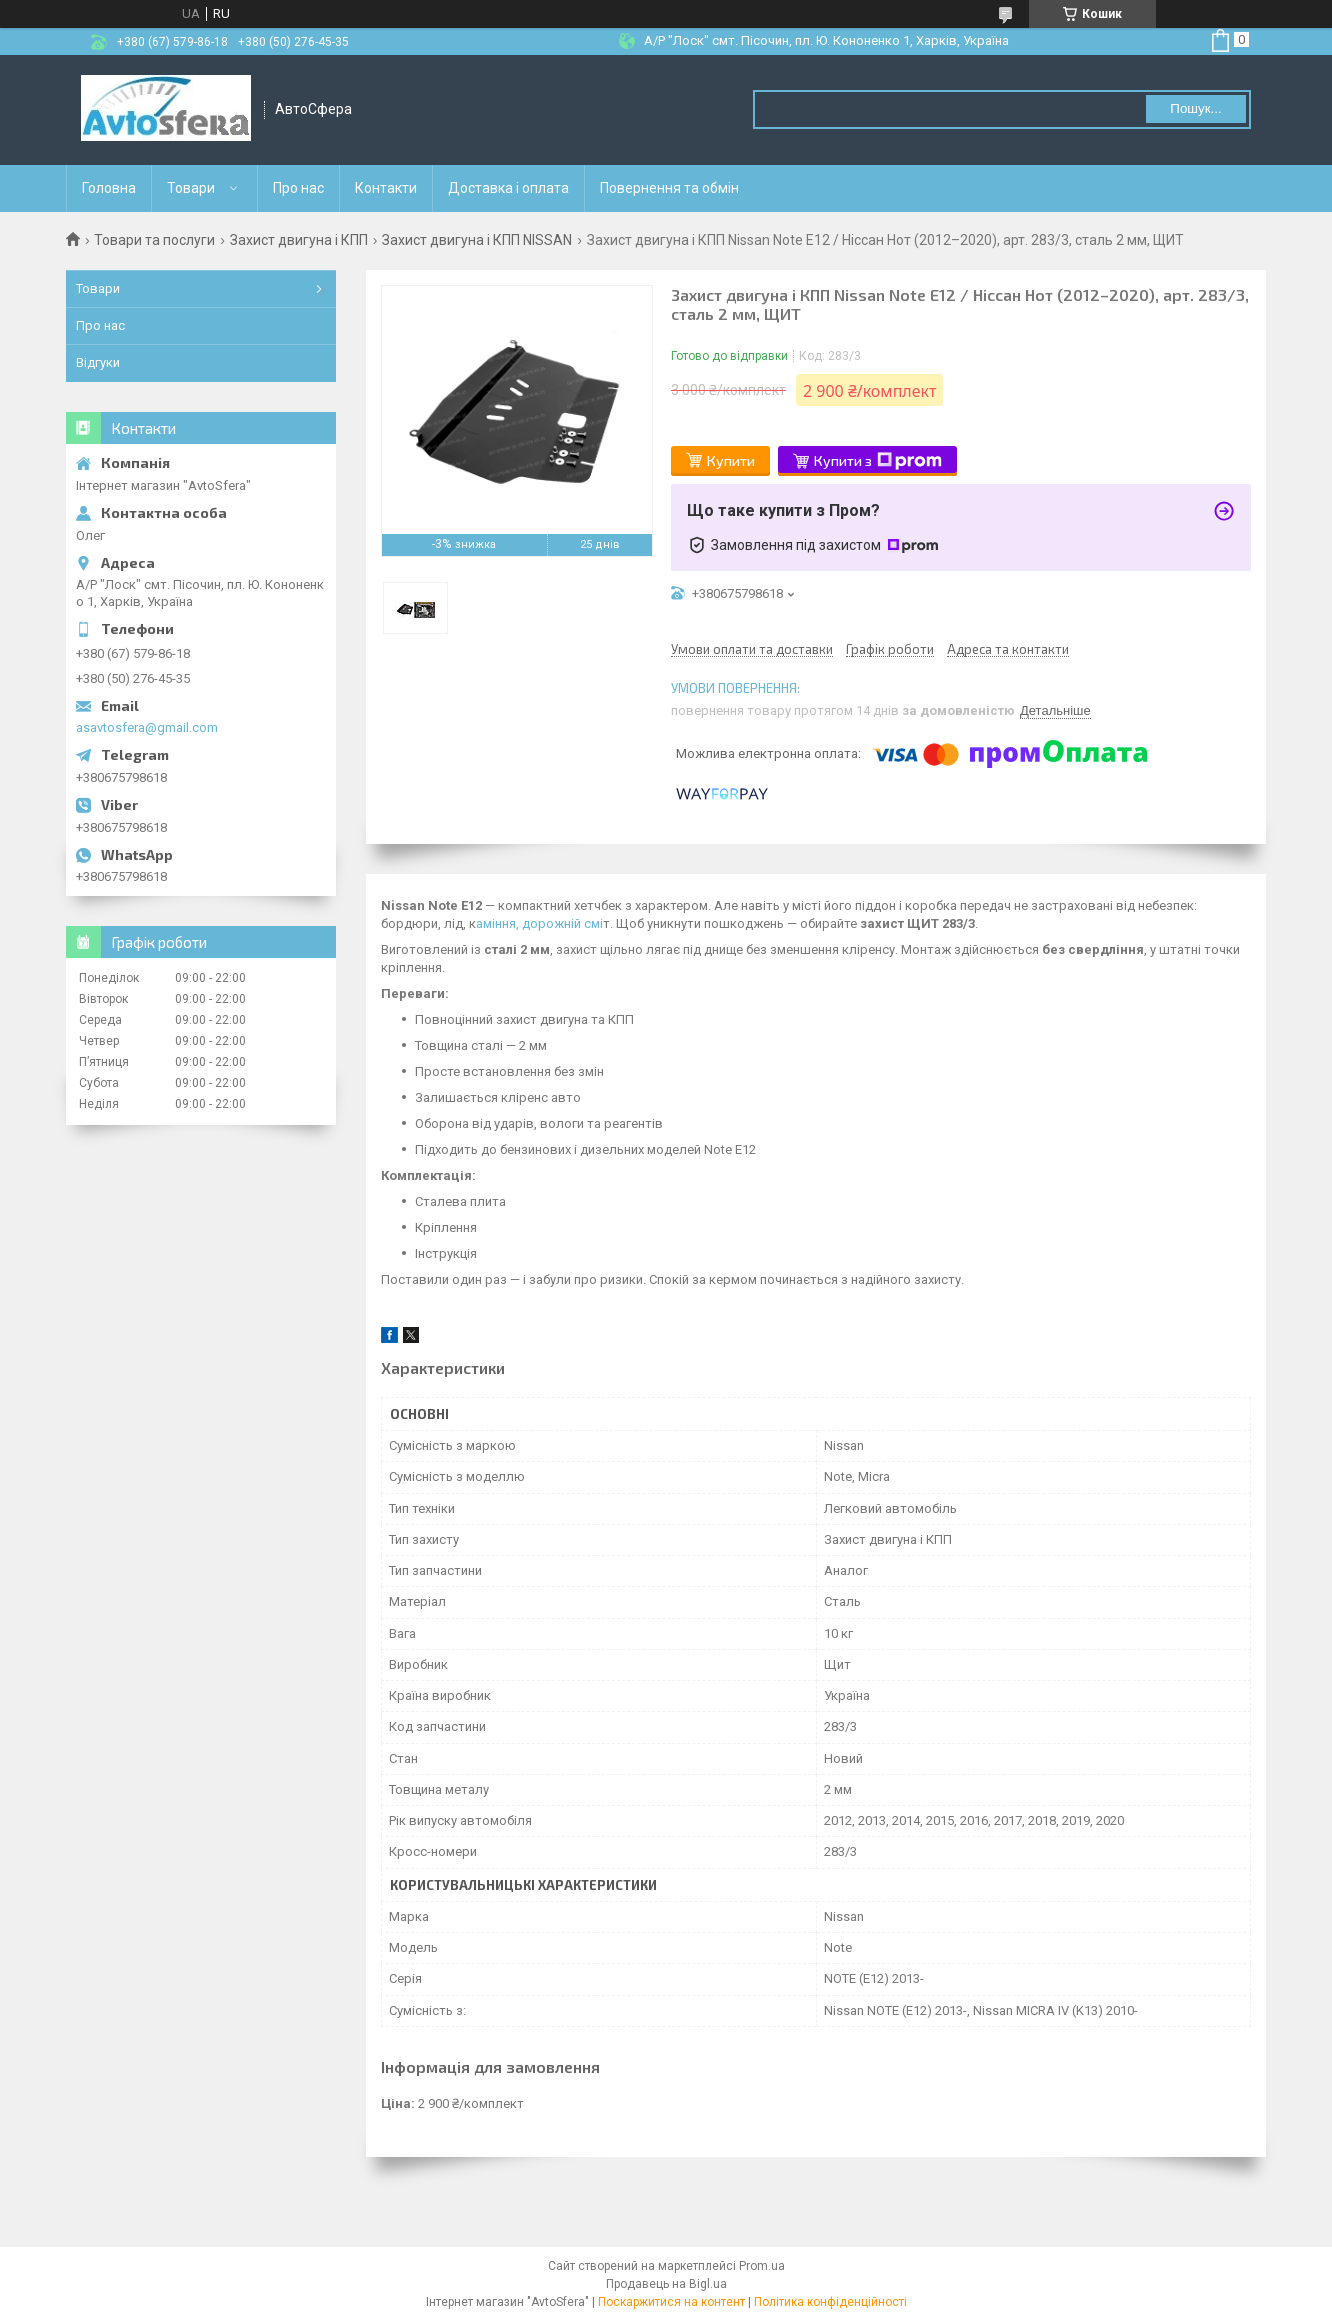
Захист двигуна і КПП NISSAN (477, 240)
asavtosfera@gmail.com (147, 727)
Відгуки (98, 362)
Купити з (878, 461)
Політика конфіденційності (830, 2302)
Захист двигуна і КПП (299, 240)
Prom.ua (762, 2266)
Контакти (386, 188)
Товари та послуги (154, 240)
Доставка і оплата (508, 188)
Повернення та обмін (669, 188)
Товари (191, 188)
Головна (109, 188)
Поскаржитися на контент (671, 2302)
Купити (731, 460)
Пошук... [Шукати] (1195, 108)
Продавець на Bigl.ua (666, 2284)
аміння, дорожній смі (539, 923)
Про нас (298, 188)
